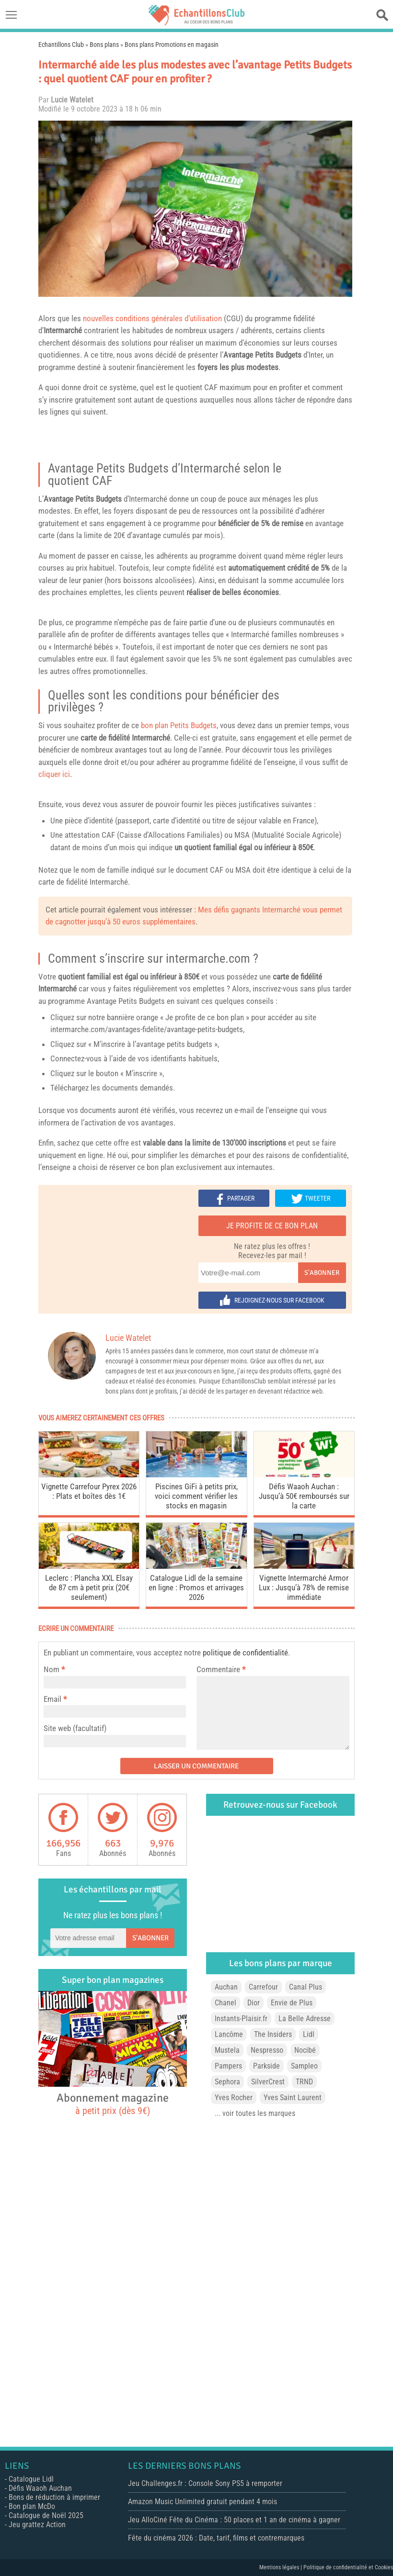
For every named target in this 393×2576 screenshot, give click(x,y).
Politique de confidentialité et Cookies (348, 2567)
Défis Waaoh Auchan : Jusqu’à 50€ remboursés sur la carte (304, 1496)
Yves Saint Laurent (293, 2097)
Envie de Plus (291, 2002)
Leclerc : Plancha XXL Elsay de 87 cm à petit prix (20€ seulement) (89, 1587)
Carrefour (263, 1986)
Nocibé (305, 2050)
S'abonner (321, 1273)
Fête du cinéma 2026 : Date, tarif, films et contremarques (216, 2537)
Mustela (227, 2050)
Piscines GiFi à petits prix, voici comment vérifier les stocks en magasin (196, 1496)
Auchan (226, 1986)
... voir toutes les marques (255, 2113)
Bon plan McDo (32, 2506)
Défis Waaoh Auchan (40, 2488)
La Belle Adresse (304, 2018)
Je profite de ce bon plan (272, 1225)
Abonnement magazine (113, 2103)
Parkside (266, 2065)
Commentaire (220, 1669)
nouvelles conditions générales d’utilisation (152, 318)
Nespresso (267, 2050)
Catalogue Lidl (31, 2479)
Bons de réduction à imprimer (54, 2497)
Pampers (228, 2065)
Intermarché (210, 468)
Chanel (225, 2002)
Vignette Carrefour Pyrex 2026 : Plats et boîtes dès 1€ (89, 1491)
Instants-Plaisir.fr (241, 2018)
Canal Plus (305, 1986)
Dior (253, 2002)
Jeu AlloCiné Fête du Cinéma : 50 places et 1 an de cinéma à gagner (234, 2519)
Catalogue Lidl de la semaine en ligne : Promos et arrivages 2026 (196, 1587)
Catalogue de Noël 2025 (46, 2515)
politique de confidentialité (245, 1652)
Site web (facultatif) (75, 1728)
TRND (304, 2081)
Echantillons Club (61, 44)
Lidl (308, 2034)
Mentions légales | (281, 2567)
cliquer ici (54, 774)
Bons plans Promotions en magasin (172, 44)
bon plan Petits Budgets (179, 725)
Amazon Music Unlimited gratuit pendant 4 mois (202, 2501)
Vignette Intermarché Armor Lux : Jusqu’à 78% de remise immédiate (304, 1587)
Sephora (227, 2081)
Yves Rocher (234, 2097)
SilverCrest (268, 2081)
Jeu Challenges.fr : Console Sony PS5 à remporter (205, 2483)
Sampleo (304, 2065)
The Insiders (273, 2034)
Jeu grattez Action (37, 2524)
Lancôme (229, 2034)
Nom (51, 1669)
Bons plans (104, 44)
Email (52, 1699)
